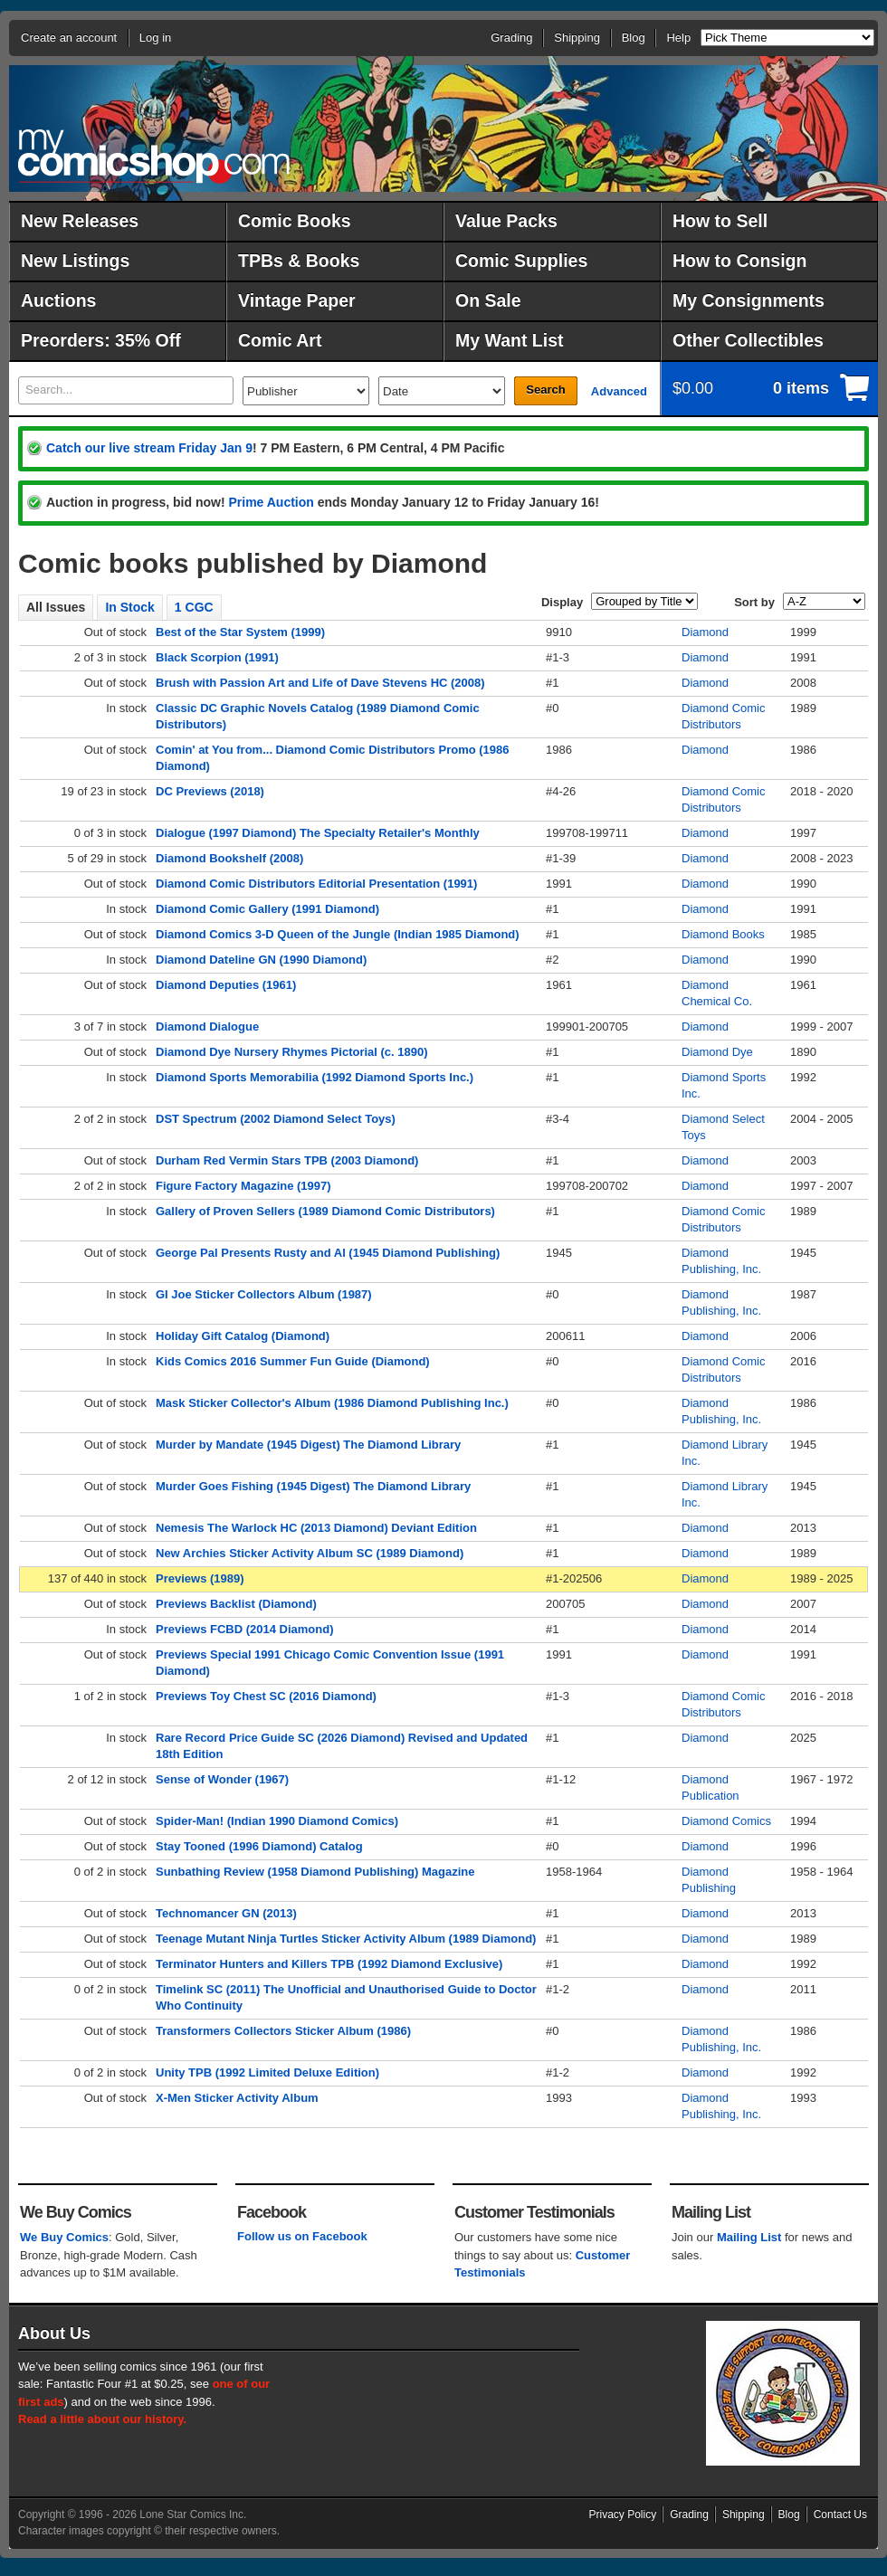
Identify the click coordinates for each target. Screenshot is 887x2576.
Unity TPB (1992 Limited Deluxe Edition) (267, 2072)
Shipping (577, 37)
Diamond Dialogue (207, 1026)
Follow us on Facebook (302, 2236)
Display (562, 602)
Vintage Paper (297, 300)
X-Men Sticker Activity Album (237, 2098)
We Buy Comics (64, 2237)
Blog (633, 37)
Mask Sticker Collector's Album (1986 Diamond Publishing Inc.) (332, 1403)
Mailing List (749, 2237)
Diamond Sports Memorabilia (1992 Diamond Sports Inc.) (314, 1077)
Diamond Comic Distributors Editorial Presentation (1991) (316, 883)
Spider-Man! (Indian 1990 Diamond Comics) (277, 1821)
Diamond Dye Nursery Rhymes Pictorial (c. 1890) (292, 1052)
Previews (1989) (200, 1578)
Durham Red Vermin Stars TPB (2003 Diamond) (287, 1160)
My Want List (509, 340)
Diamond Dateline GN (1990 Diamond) (261, 959)
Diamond (705, 632)
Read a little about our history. (102, 2419)
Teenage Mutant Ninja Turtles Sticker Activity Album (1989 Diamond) (346, 1938)
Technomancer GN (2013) (226, 1913)
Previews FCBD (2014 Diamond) (245, 1629)
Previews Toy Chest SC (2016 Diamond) (266, 1696)
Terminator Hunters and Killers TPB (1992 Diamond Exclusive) (329, 1964)
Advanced (619, 391)
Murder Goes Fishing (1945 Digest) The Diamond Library (313, 1486)
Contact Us (840, 2514)
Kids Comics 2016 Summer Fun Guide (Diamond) (293, 1361)
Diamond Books (723, 934)
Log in (155, 37)
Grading (511, 37)
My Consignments (748, 300)
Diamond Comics (726, 1821)
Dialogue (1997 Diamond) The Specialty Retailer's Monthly (318, 833)
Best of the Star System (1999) (240, 632)
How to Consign (739, 261)
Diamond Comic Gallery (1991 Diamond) (267, 909)
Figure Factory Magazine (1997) (243, 1186)
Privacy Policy (623, 2514)
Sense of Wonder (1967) (222, 1779)
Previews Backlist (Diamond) (236, 1604)
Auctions (58, 300)
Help (678, 37)
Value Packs (506, 221)
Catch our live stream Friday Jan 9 (149, 448)
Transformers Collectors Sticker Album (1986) (283, 2031)
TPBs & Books (298, 261)
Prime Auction (270, 502)
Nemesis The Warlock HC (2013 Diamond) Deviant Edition (316, 1528)
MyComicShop (154, 156)
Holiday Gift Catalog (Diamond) (242, 1336)
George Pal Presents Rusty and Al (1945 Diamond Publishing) (328, 1252)
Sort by (754, 602)
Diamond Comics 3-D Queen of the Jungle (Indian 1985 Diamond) (338, 934)
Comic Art (279, 340)
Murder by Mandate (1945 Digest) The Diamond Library (308, 1444)
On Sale (488, 300)
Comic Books (294, 221)
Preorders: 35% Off (101, 340)
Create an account (69, 37)
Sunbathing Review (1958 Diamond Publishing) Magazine (315, 1871)
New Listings (75, 261)
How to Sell (720, 221)
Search (545, 389)
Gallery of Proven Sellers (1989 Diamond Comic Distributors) (325, 1211)
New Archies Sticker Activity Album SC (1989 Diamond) (309, 1553)
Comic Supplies (521, 261)
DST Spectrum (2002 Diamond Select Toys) (276, 1119)
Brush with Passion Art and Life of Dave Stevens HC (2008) (320, 682)
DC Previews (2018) (210, 791)
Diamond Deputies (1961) (226, 985)
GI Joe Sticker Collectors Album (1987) (264, 1294)
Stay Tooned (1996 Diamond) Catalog (259, 1846)
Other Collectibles (748, 340)
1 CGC (194, 607)
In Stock (129, 607)
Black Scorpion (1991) (217, 657)
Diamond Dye (717, 1052)
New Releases (79, 221)
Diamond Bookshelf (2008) (229, 858)
